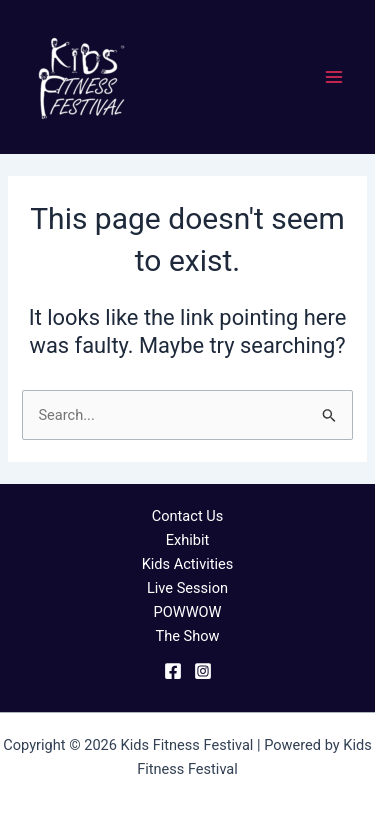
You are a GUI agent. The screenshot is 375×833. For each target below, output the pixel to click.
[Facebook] (173, 671)
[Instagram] (203, 671)
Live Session (187, 588)
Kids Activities (188, 564)
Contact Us (188, 516)
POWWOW (187, 612)
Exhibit (188, 540)
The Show (187, 636)
